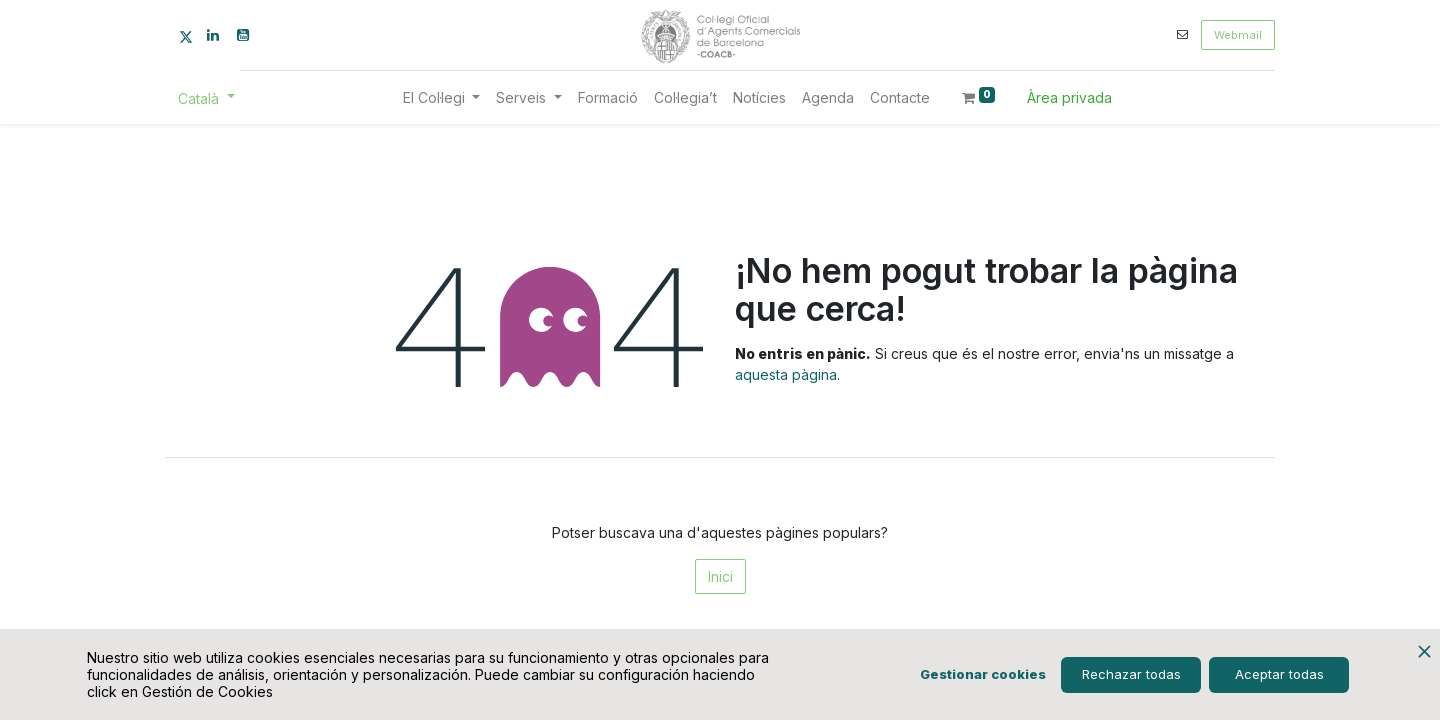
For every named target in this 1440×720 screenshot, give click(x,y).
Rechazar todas (1131, 674)
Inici (720, 576)
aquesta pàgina (786, 374)
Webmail (1238, 35)
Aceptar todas (1279, 674)
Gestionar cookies (983, 674)
